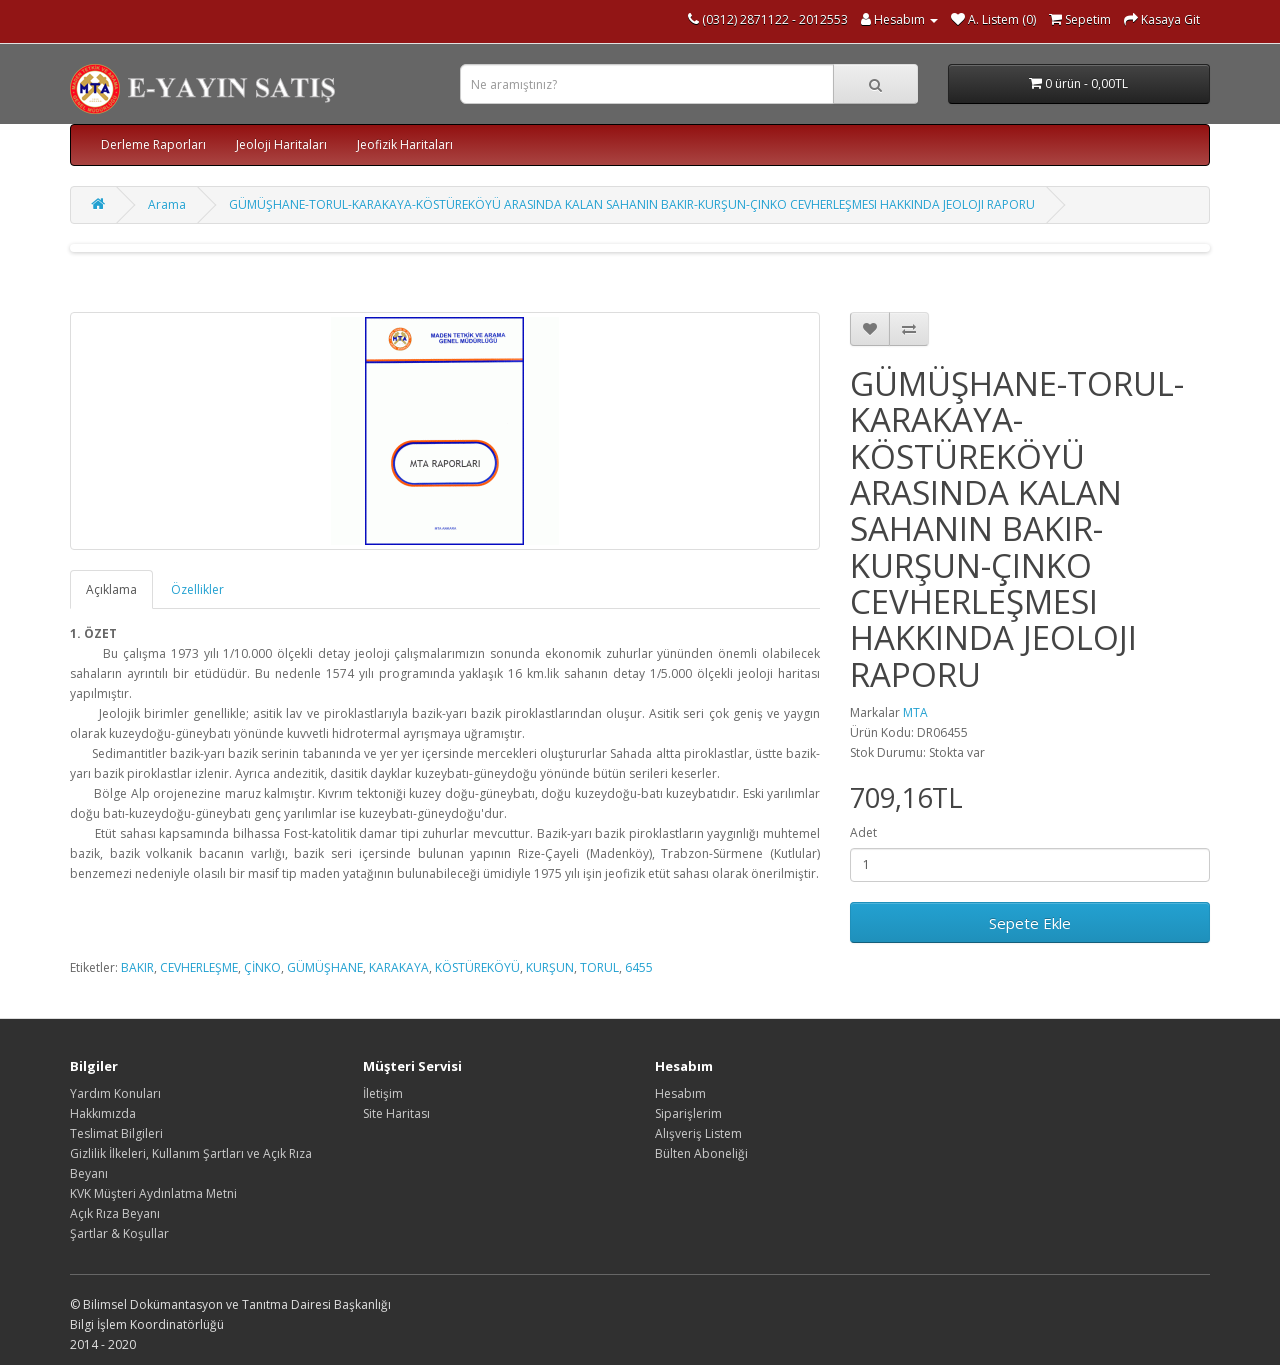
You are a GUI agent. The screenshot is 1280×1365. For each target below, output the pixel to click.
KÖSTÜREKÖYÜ (477, 967)
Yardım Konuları (115, 1093)
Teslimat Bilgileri (116, 1133)
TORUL (599, 967)
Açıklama (111, 589)
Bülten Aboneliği (701, 1153)
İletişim (383, 1093)
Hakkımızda (103, 1113)
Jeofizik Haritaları (405, 144)
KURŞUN (550, 967)
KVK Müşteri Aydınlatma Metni (153, 1193)
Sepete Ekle (1030, 923)
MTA (915, 712)
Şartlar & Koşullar (119, 1233)
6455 (639, 967)
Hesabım (680, 1093)
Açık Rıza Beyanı (115, 1213)
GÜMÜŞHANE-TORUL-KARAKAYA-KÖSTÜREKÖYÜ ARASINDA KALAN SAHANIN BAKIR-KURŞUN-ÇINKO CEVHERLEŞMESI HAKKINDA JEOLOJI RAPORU (632, 204)
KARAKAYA (399, 967)
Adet (863, 832)
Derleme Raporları (153, 144)
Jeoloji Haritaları (281, 144)
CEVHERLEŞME (199, 967)
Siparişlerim (688, 1113)
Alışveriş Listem (698, 1133)
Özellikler (197, 589)
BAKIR (137, 967)
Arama (167, 204)
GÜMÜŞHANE (325, 967)
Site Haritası (396, 1113)
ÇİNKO (262, 967)
